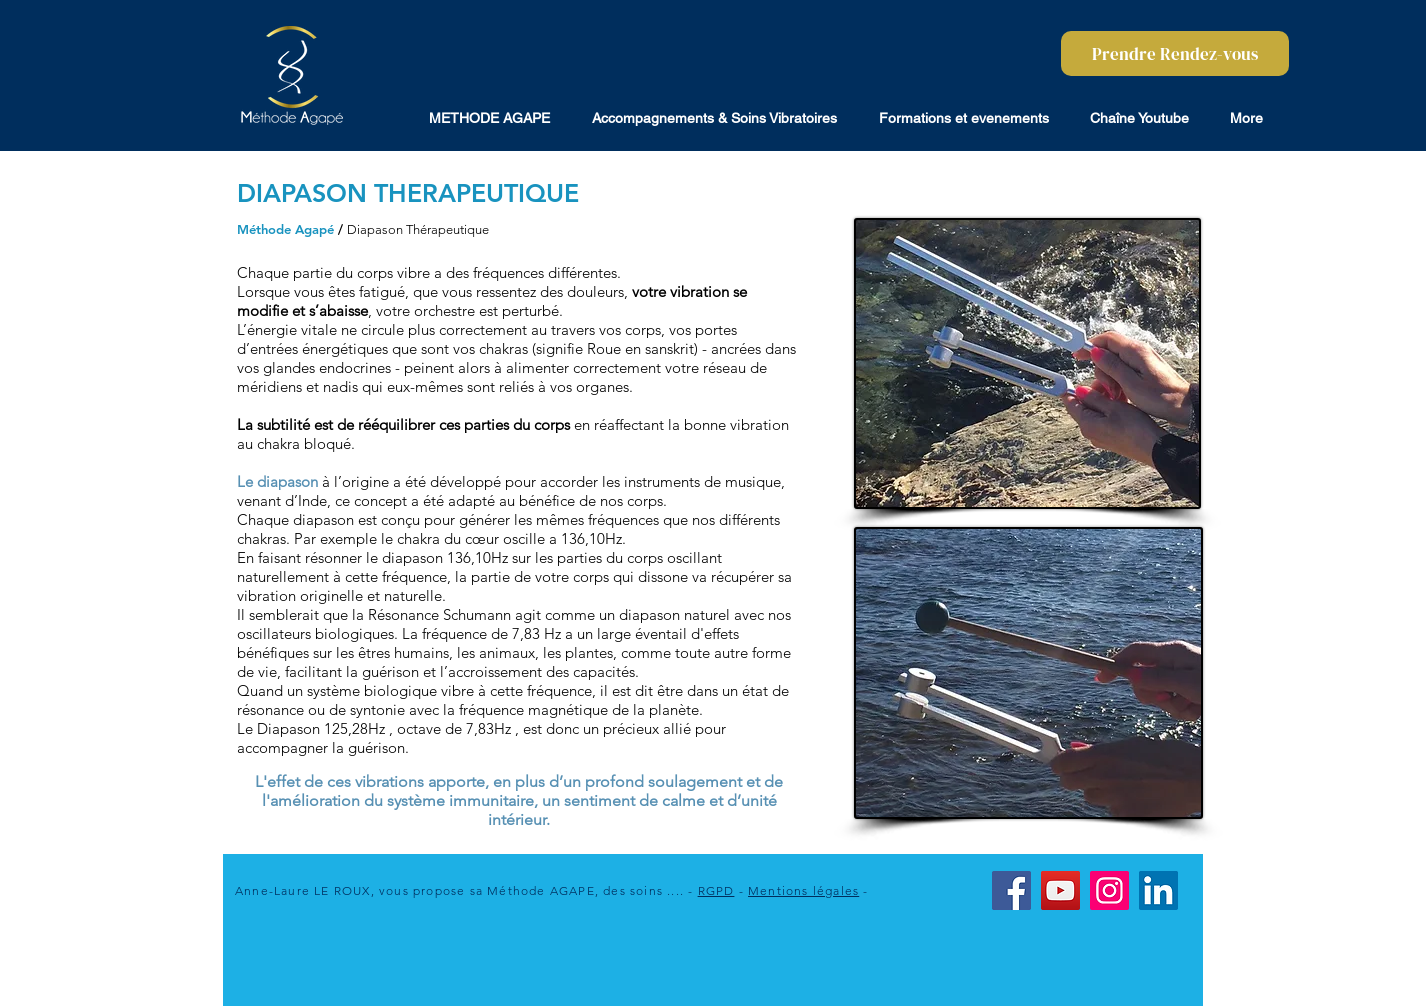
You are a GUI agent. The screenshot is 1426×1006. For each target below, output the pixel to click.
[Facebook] (1011, 890)
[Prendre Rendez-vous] (1175, 53)
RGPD (716, 890)
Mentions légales (803, 890)
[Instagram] (1109, 890)
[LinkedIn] (1158, 890)
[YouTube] (1060, 890)
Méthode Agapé (285, 229)
